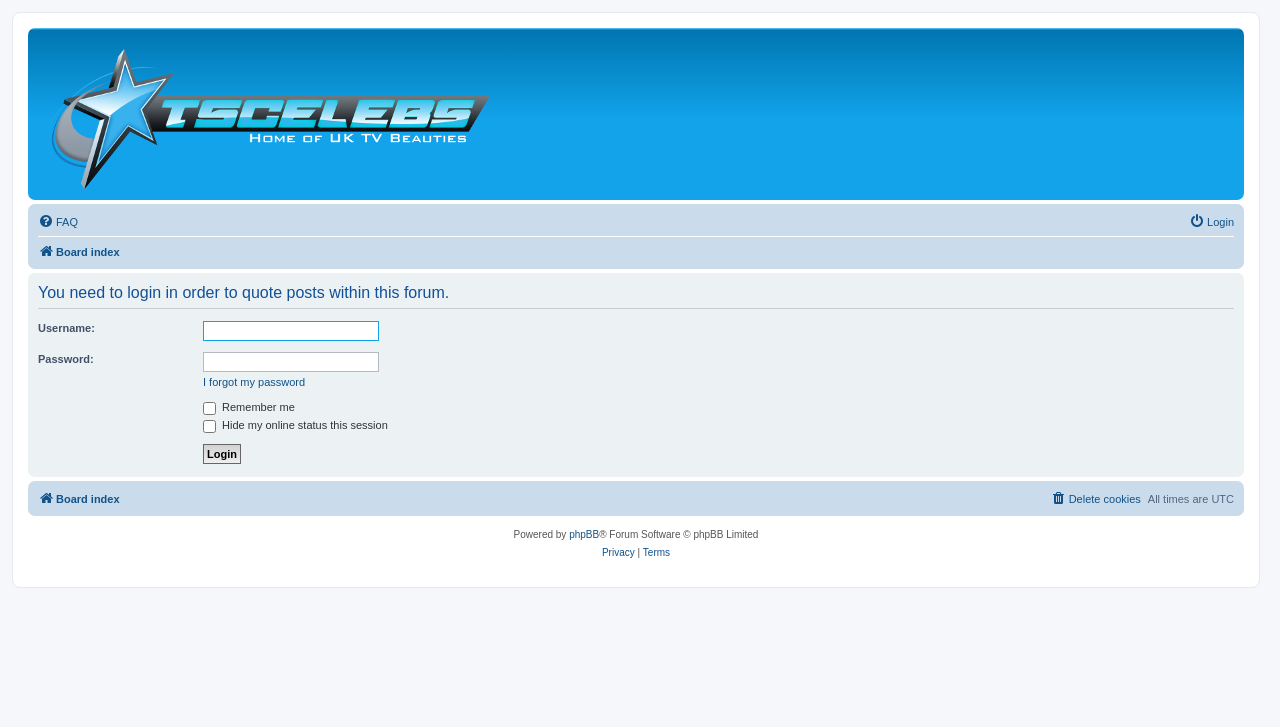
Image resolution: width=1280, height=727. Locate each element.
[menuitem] (58, 222)
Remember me (249, 407)
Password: (66, 359)
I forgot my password (254, 382)
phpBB (584, 534)
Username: (66, 328)
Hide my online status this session (295, 425)
